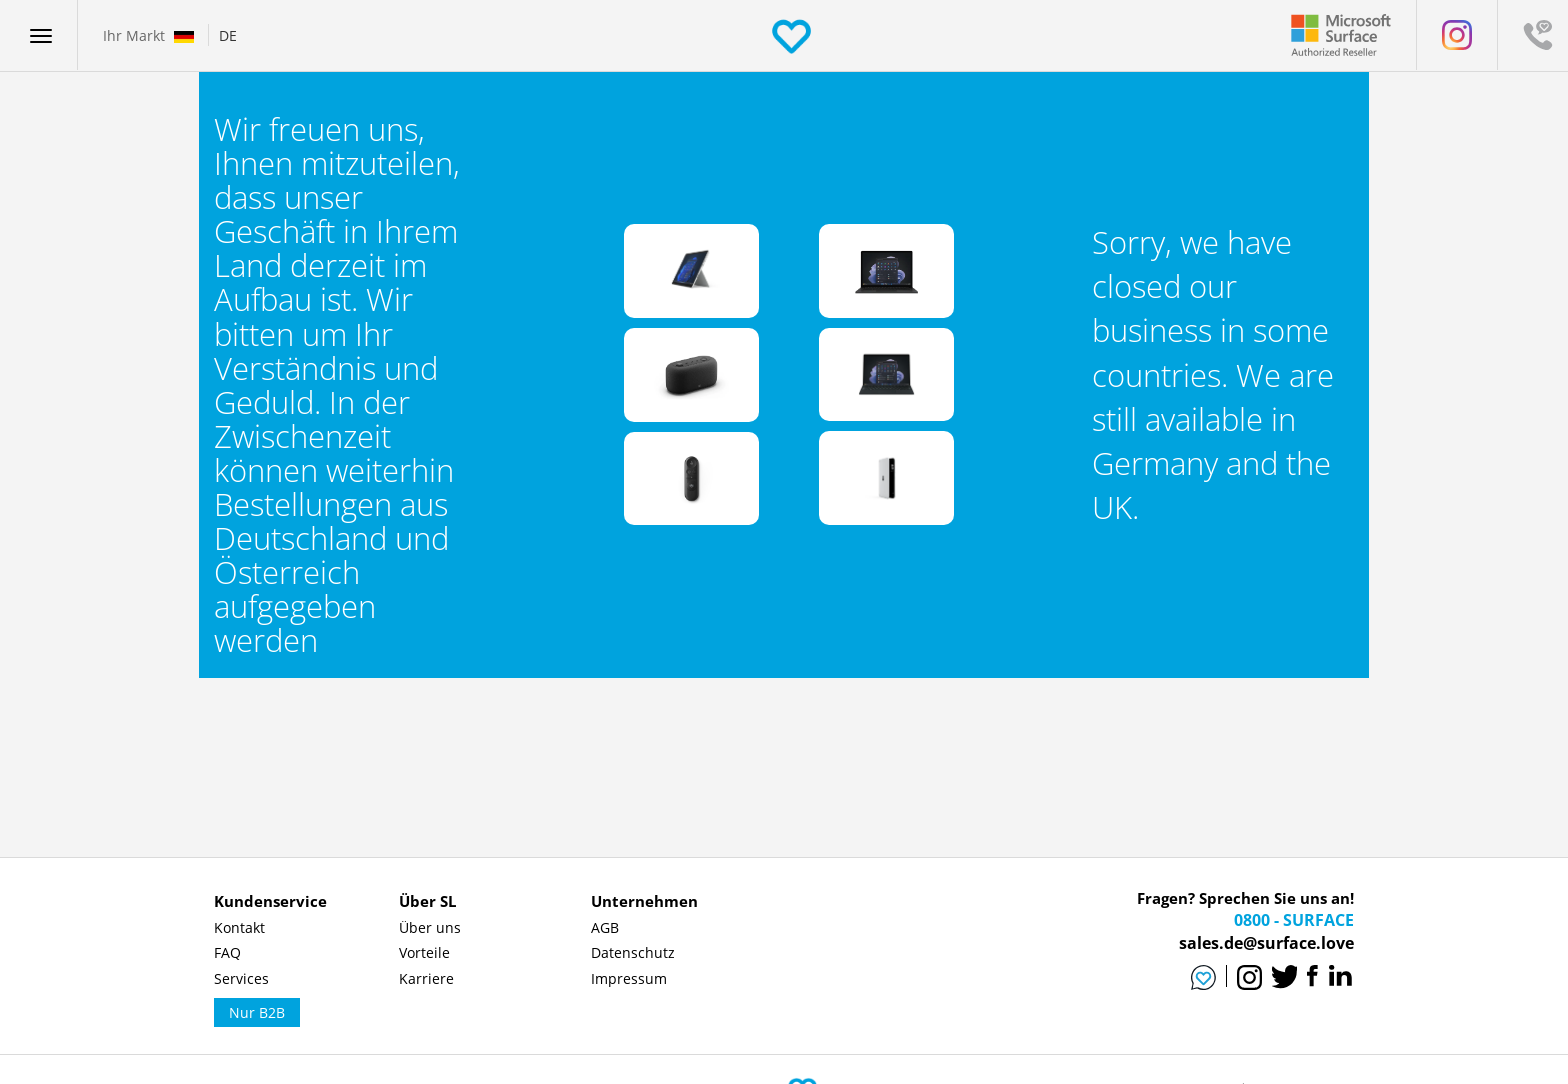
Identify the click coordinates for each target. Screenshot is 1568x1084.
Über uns (430, 927)
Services (241, 978)
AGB (605, 927)
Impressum (629, 978)
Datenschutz (633, 952)
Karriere (426, 978)
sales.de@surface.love (1266, 943)
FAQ (227, 952)
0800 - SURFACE (1294, 920)
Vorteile (424, 952)
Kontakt (239, 927)
